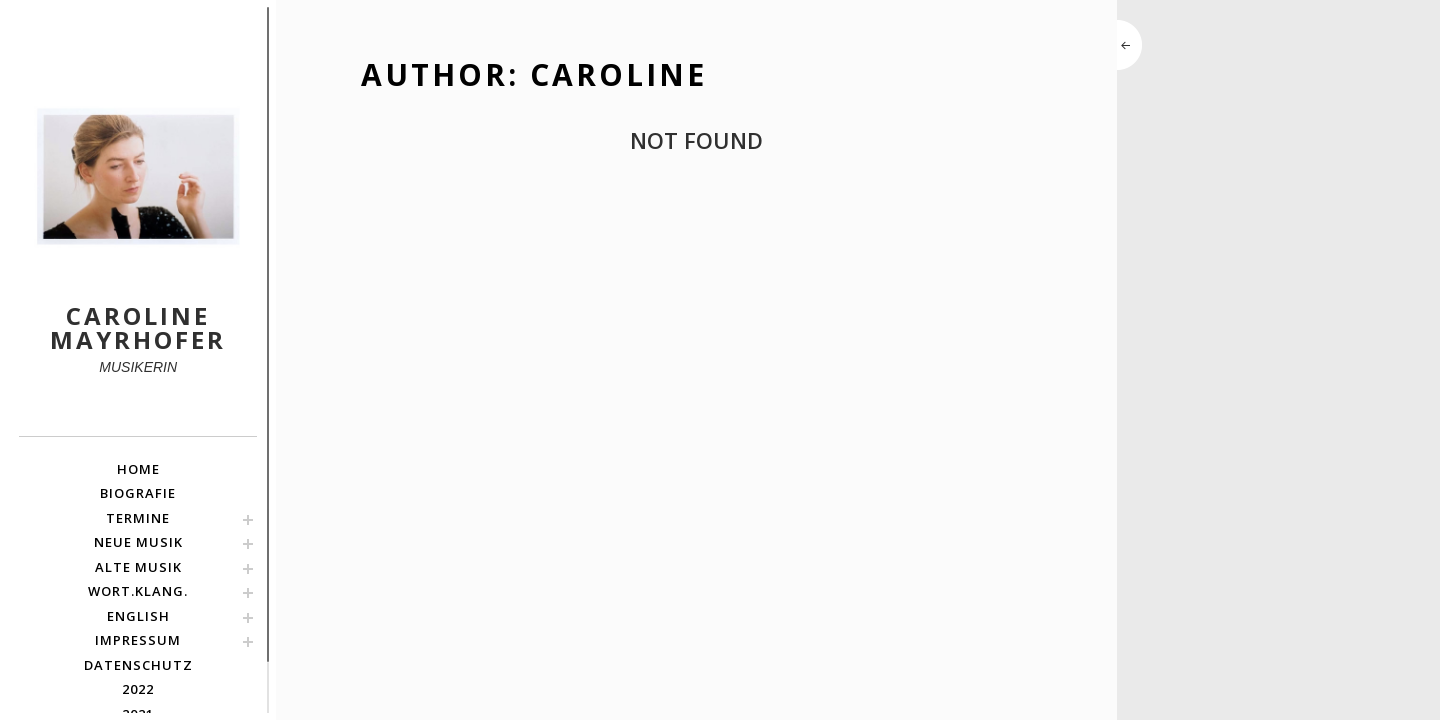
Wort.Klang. (138, 591)
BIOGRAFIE (138, 493)
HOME (138, 469)
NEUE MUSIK (138, 542)
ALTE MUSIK (138, 567)
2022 (138, 689)
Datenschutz (138, 665)
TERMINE (138, 518)
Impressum (138, 640)
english (138, 616)
